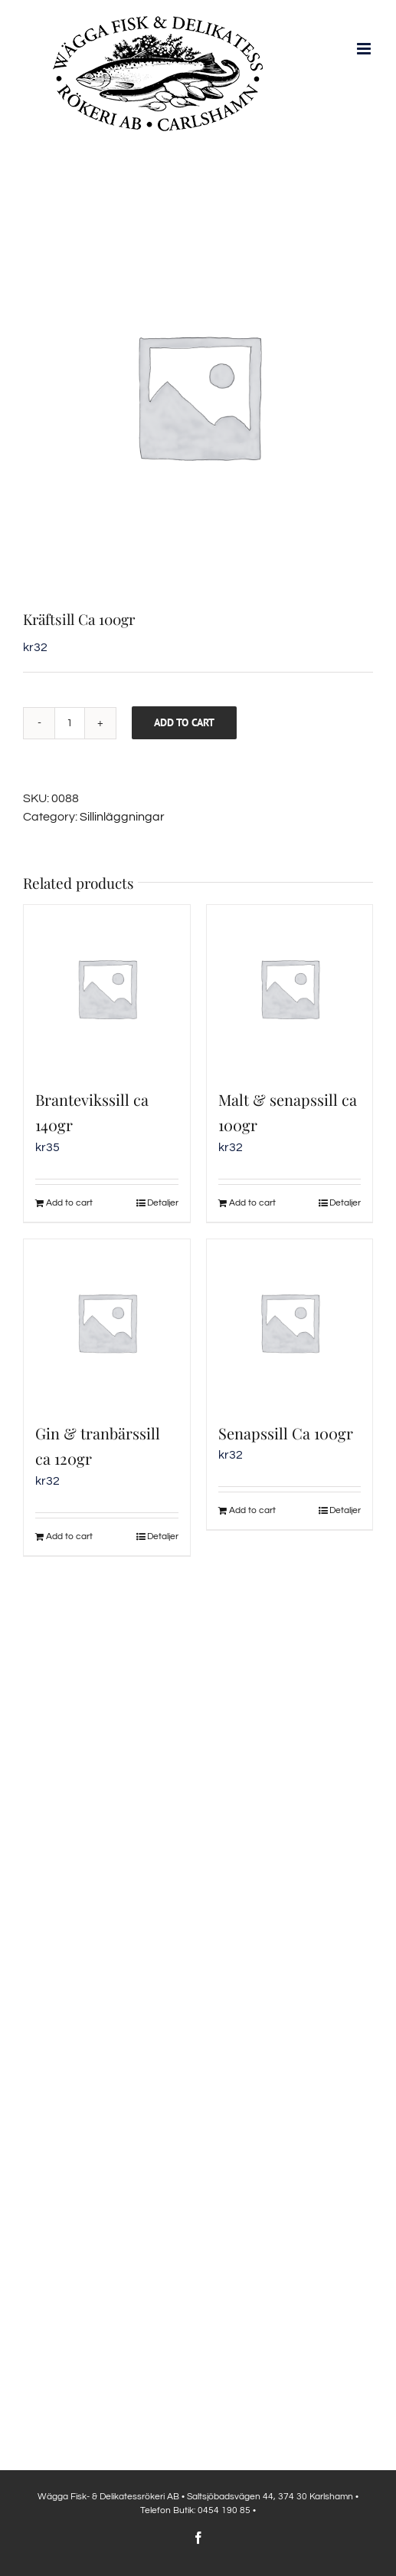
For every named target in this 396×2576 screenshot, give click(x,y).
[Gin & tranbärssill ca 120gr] (107, 1322)
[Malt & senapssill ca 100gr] (290, 988)
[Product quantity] (69, 723)
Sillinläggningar (122, 817)
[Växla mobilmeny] (365, 49)
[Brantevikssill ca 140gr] (107, 988)
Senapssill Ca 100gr (285, 1433)
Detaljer (162, 1203)
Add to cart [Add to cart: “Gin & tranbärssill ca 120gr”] (69, 1536)
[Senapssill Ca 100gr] (290, 1322)
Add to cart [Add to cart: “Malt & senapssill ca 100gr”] (252, 1203)
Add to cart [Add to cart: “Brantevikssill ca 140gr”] (69, 1203)
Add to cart (184, 722)
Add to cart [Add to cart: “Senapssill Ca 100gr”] (252, 1510)
